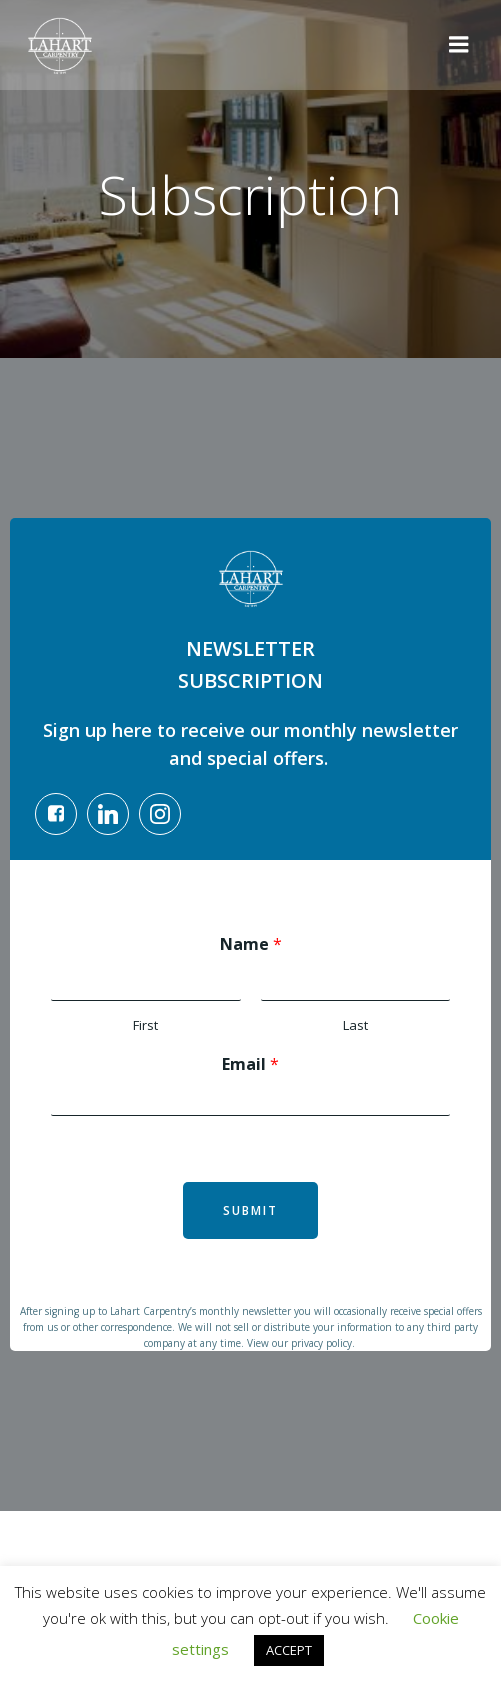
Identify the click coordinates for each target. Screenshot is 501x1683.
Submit (250, 1210)
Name (251, 944)
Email (250, 1064)
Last (355, 1025)
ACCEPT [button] (289, 1650)
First (145, 1025)
